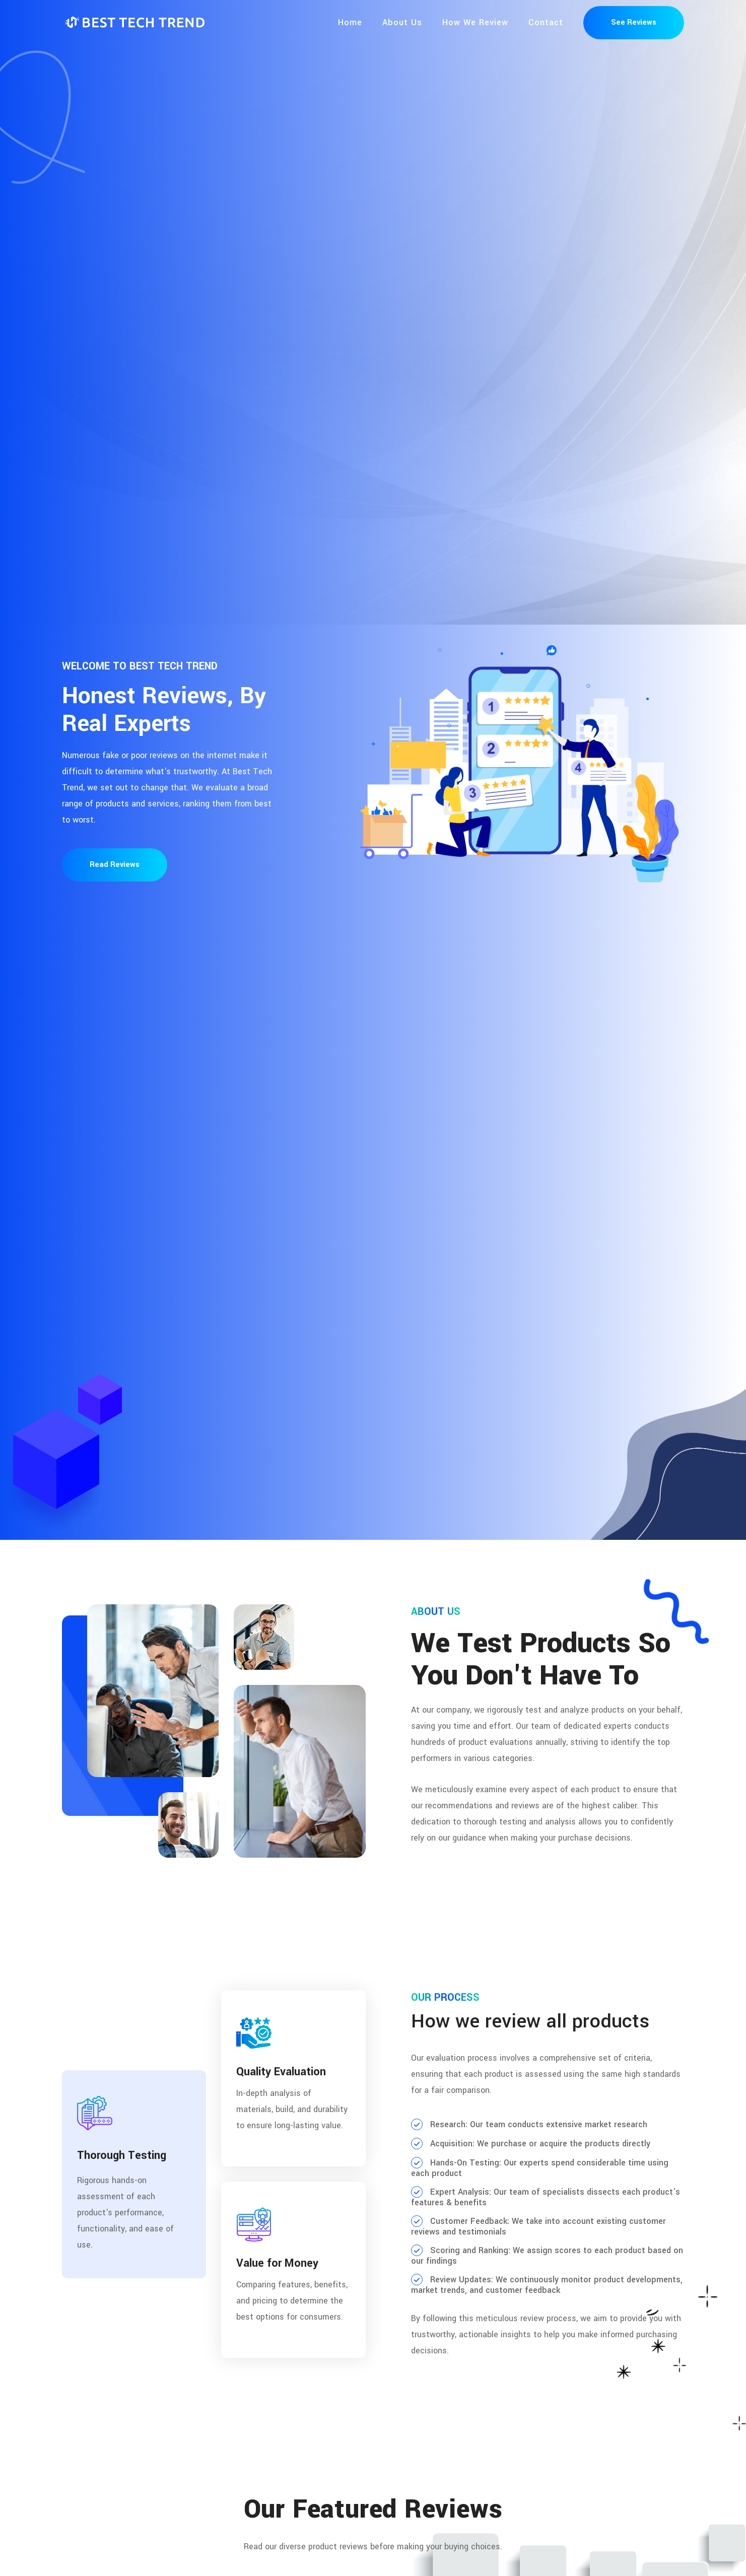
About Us (402, 22)
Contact (545, 22)
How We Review (475, 22)
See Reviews (633, 22)
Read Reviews (115, 864)
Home (350, 22)
